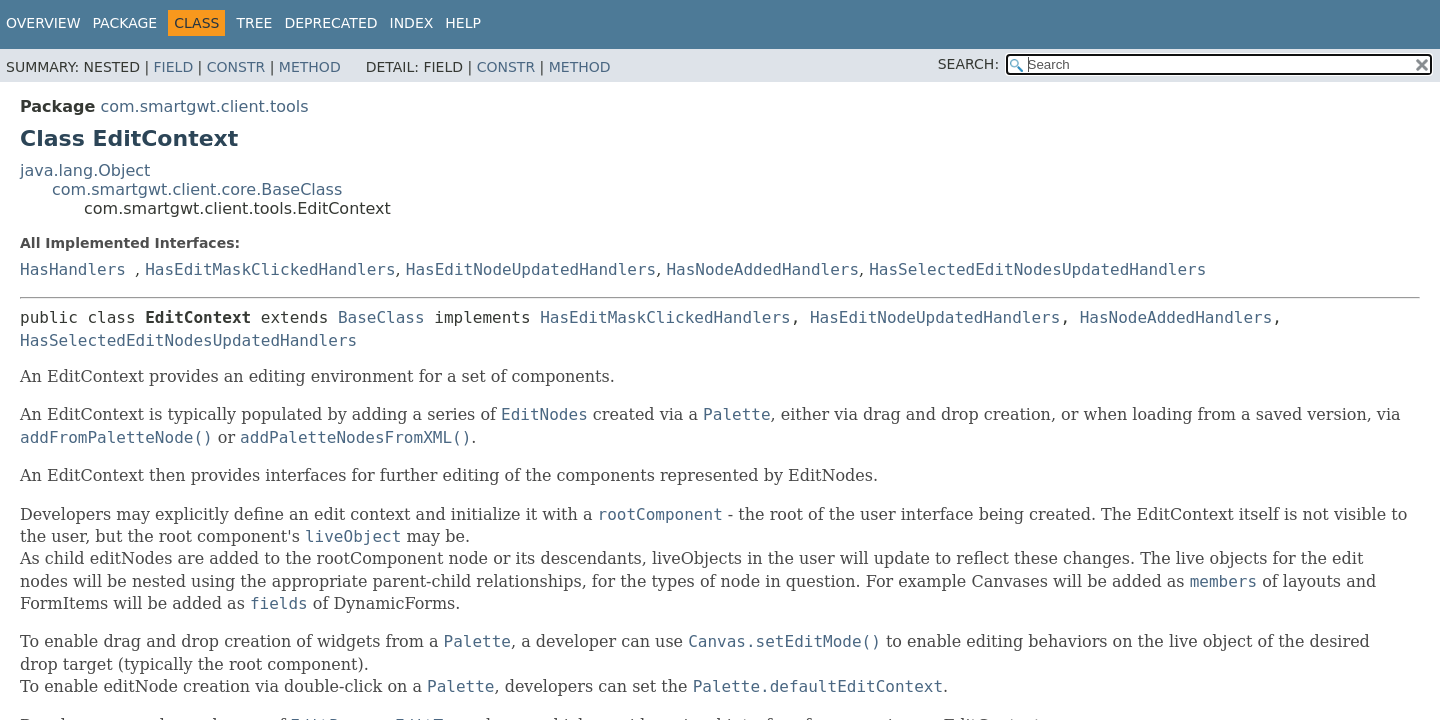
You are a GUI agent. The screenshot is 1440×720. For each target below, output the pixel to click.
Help (463, 23)
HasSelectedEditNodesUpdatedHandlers (1037, 269)
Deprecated (330, 23)
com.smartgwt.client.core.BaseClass (197, 189)
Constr (236, 67)
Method (310, 67)
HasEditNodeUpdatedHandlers (531, 269)
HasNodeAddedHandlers (762, 269)
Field (174, 67)
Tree (254, 23)
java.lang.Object (85, 170)
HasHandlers (73, 269)
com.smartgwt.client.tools (204, 106)
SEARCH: (968, 64)
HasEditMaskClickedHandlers (270, 269)
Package (125, 23)
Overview (43, 23)
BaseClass (381, 317)
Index (412, 23)
